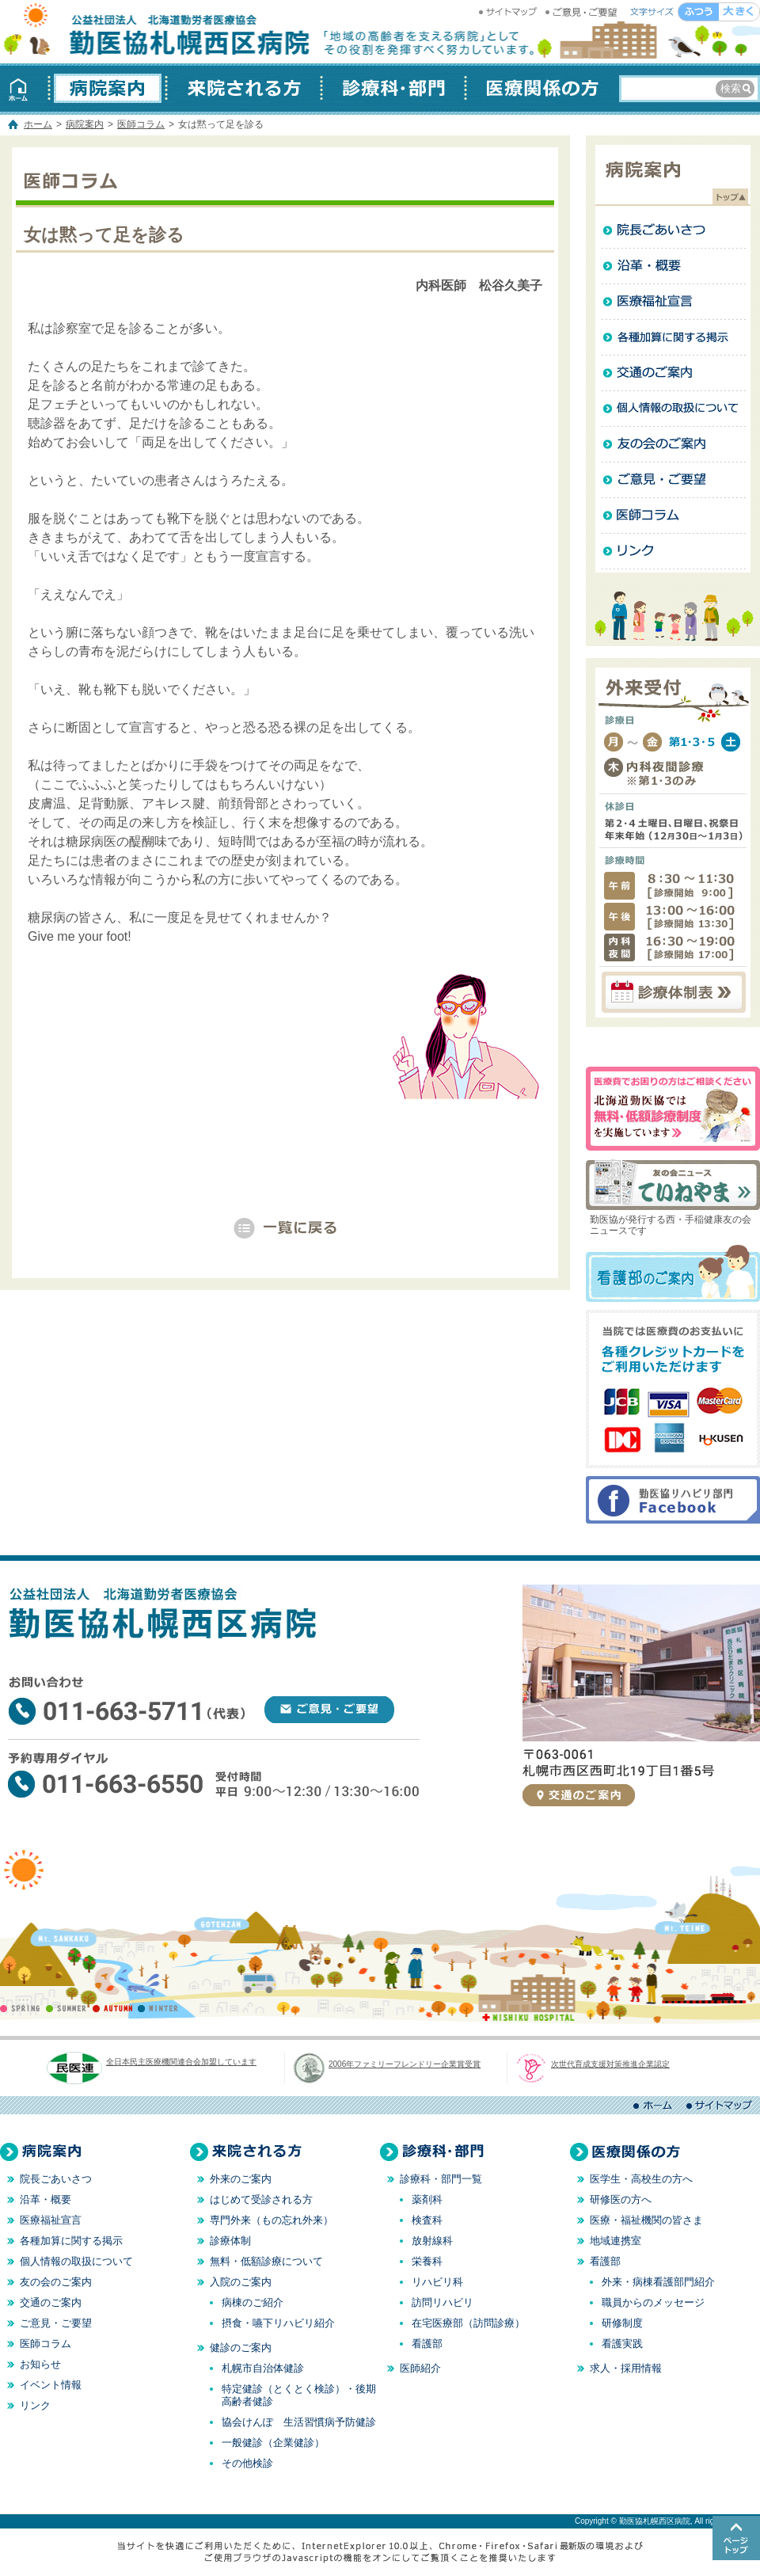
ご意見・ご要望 (582, 11)
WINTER (157, 2008)
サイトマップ (510, 11)
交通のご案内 (673, 373)
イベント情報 (51, 2385)
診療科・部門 (393, 88)
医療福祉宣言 (673, 302)
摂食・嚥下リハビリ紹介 (278, 2323)
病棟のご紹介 (252, 2302)
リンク (673, 551)
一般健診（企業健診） (273, 2443)
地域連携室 (615, 2241)
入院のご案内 (241, 2282)
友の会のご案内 (673, 444)
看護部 (427, 2344)
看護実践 (622, 2344)
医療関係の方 (539, 88)
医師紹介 (420, 2368)
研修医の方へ (621, 2199)
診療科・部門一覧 (441, 2179)
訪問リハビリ (442, 2302)
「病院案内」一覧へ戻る (285, 1228)
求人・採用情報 (626, 2368)
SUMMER (67, 2008)
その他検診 (247, 2463)
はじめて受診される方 (261, 2199)
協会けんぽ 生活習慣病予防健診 (299, 2422)
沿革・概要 (673, 266)
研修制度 (622, 2323)
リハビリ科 (437, 2282)
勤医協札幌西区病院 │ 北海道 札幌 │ (158, 31)
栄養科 (427, 2261)
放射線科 (432, 2241)
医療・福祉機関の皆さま (646, 2220)
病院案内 (107, 88)
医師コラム (141, 124)
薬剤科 (427, 2199)
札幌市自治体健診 (263, 2368)
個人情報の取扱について (673, 409)
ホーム (24, 88)
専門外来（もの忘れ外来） (271, 2220)
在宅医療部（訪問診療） (468, 2323)
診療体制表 (673, 992)
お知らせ (40, 2364)
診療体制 (230, 2241)
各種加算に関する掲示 (673, 338)
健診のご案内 (241, 2347)
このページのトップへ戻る (736, 2538)
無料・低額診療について (266, 2261)
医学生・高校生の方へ (641, 2179)
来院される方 (243, 88)
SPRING (22, 2008)
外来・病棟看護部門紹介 (658, 2282)
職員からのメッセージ (653, 2302)
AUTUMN (112, 2008)
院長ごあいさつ (673, 231)
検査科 (427, 2220)
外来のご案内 (241, 2179)
